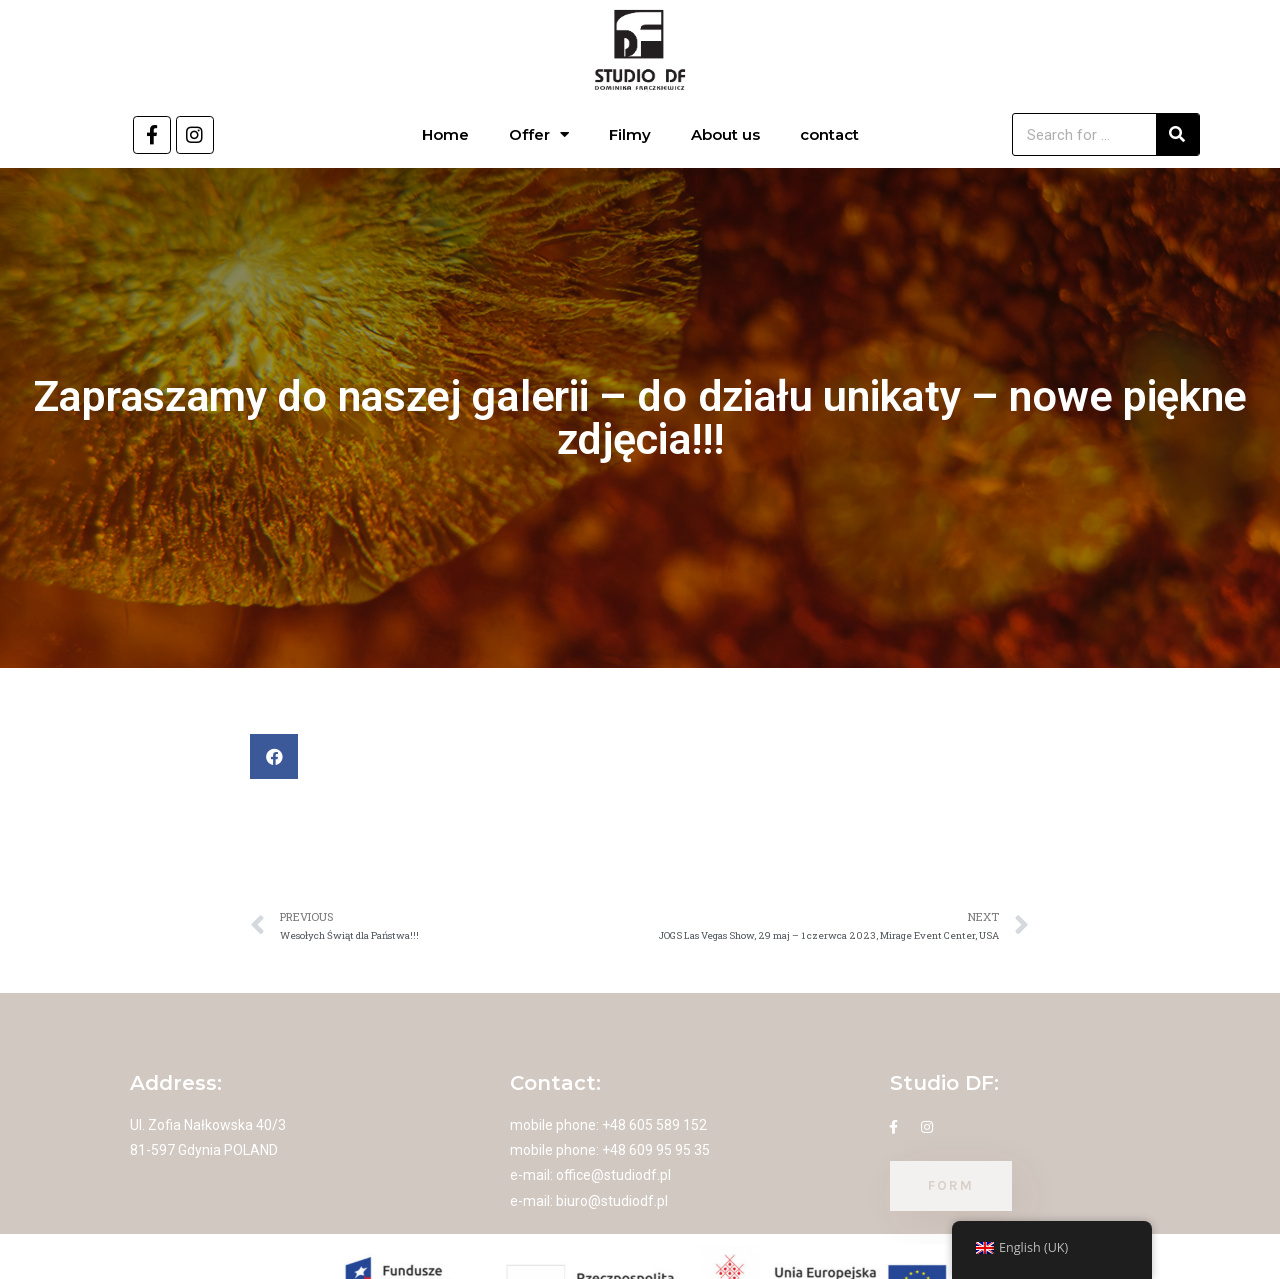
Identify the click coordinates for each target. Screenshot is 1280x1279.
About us (725, 134)
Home (445, 134)
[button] (274, 756)
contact (829, 134)
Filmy (630, 134)
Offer (539, 134)
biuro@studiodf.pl (612, 1201)
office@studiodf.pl (613, 1175)
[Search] (1177, 134)
